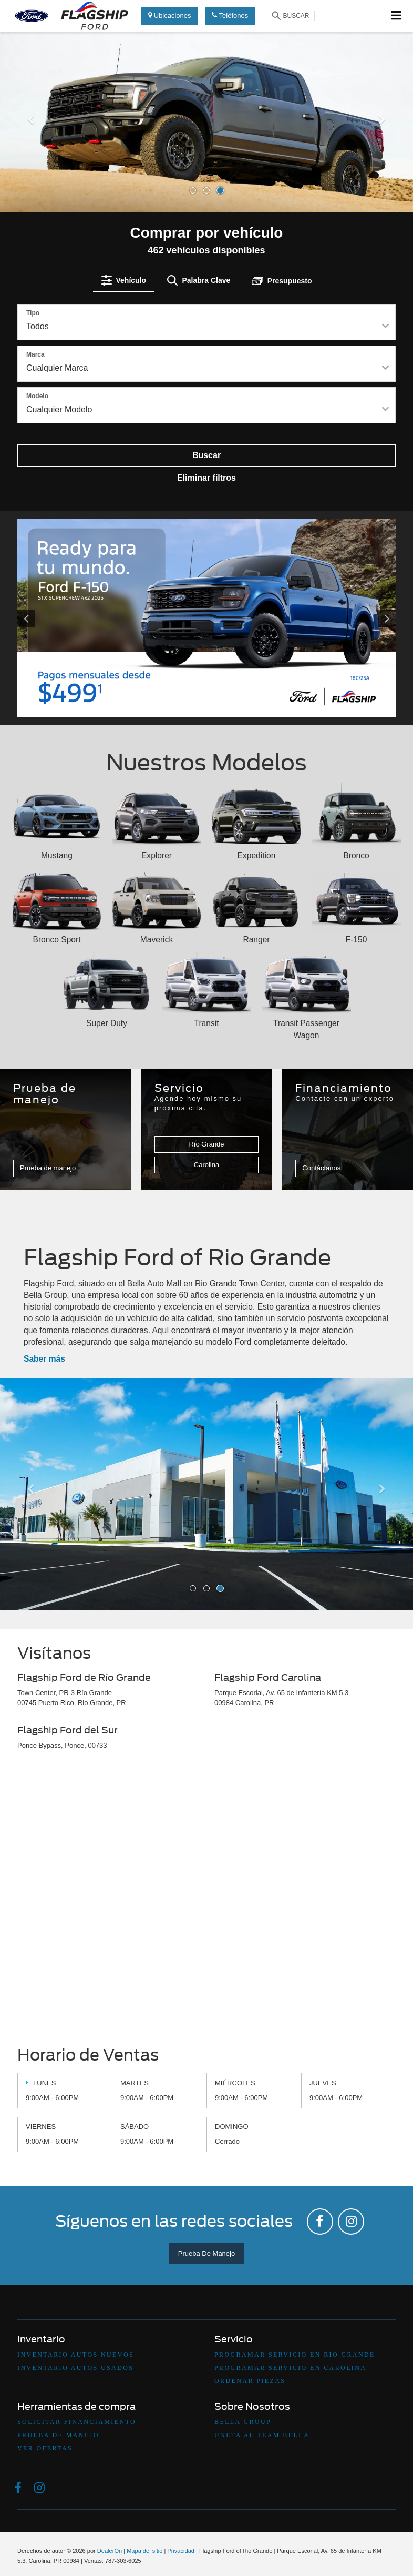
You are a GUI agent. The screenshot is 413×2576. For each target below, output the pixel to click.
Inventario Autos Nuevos (75, 2354)
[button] (31, 162)
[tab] (124, 280)
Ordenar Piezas (249, 2381)
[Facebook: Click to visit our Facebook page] (320, 2221)
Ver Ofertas (45, 2448)
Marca (35, 354)
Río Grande (206, 1144)
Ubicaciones (169, 15)
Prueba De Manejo (206, 2253)
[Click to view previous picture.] (45, 618)
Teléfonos (230, 15)
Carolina (206, 1165)
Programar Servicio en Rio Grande (294, 2354)
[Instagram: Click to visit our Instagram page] (351, 2221)
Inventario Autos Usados (75, 2367)
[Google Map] (206, 1901)
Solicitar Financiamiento (76, 2422)
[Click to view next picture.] (367, 618)
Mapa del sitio (144, 2551)
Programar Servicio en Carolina (290, 2367)
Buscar (206, 455)
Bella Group (242, 2422)
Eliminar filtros (206, 477)
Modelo (37, 396)
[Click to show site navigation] (396, 16)
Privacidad (180, 2551)
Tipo (32, 313)
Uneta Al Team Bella (261, 2435)
